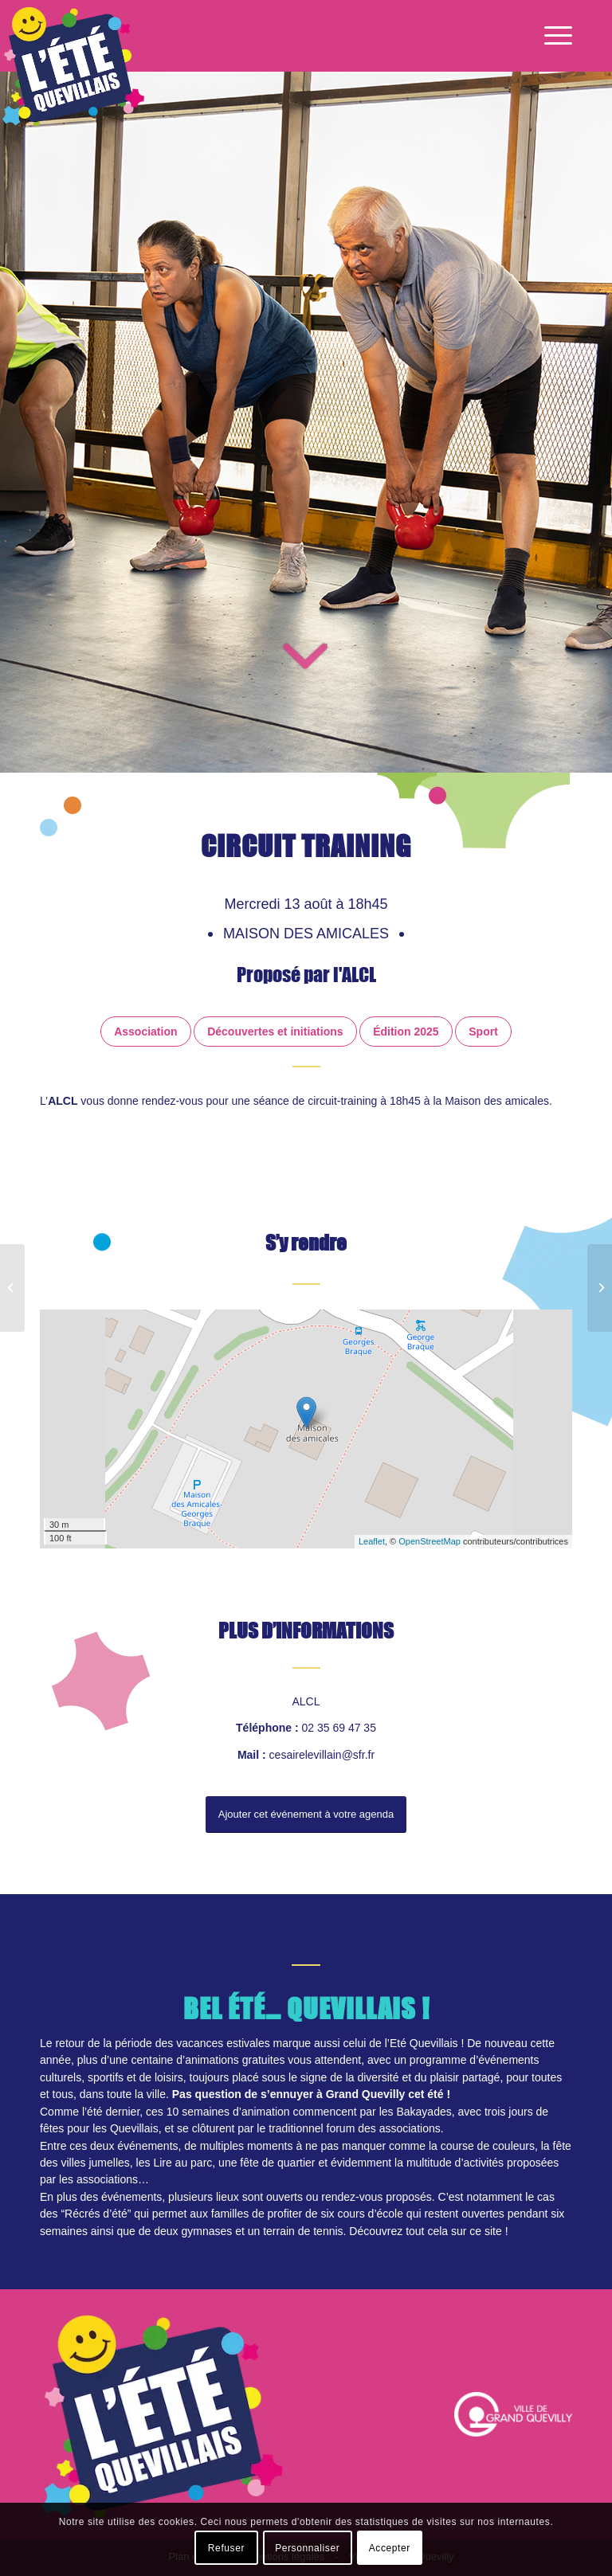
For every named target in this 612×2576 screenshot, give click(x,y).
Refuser (226, 2548)
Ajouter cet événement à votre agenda (306, 1816)
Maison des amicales (308, 934)
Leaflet (372, 1541)
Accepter (389, 2548)
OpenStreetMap (429, 1541)
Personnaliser (307, 2548)
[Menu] (554, 36)
